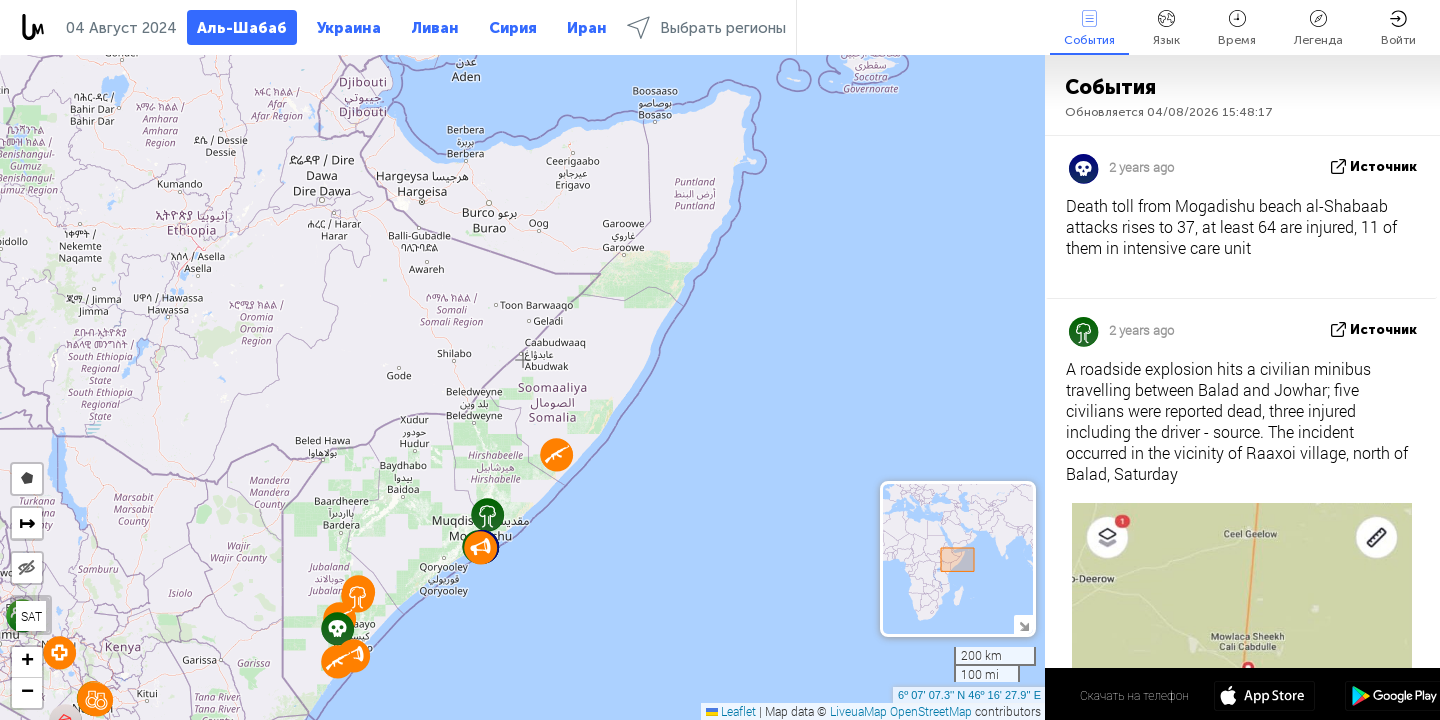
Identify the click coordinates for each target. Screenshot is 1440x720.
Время (1237, 28)
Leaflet (731, 711)
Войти (1398, 28)
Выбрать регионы (706, 27)
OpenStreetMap (931, 711)
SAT (31, 616)
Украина (349, 28)
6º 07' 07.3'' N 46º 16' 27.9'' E (969, 695)
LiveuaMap (858, 711)
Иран (587, 28)
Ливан (435, 28)
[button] (337, 661)
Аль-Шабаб (242, 28)
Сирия (513, 28)
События (1089, 28)
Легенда (1318, 28)
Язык (1166, 28)
